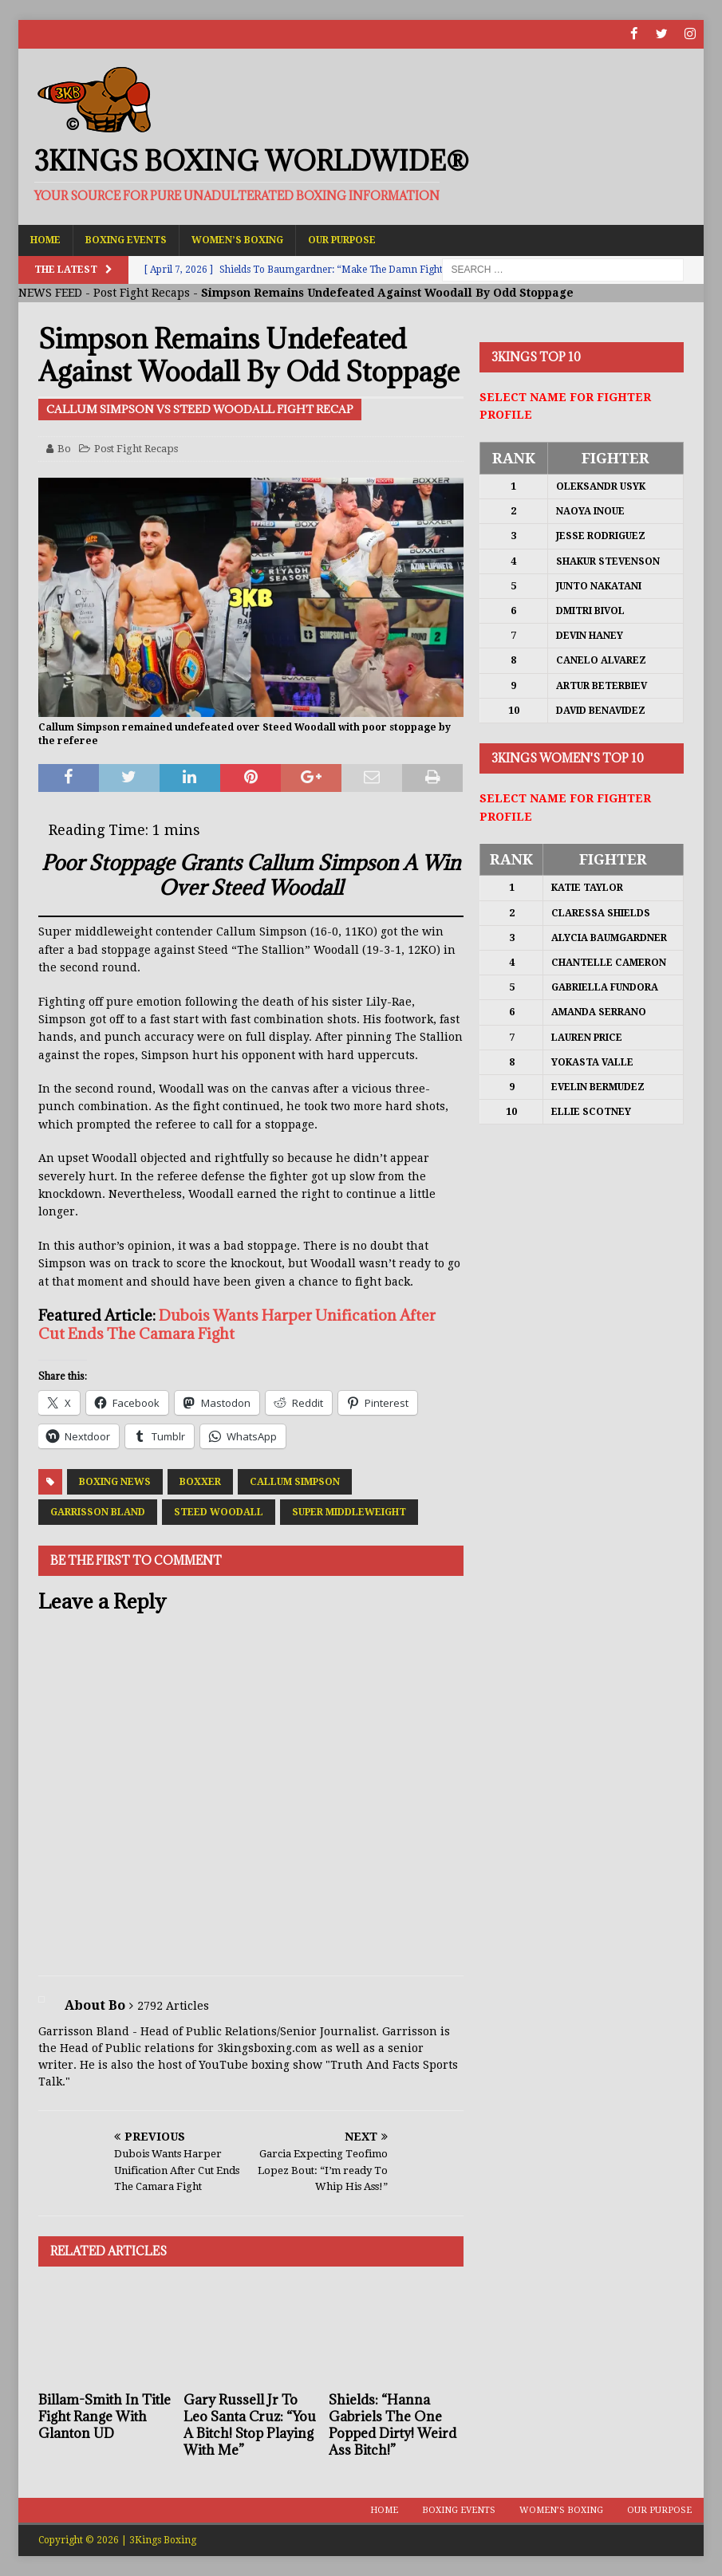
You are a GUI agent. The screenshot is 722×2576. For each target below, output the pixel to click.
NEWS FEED (50, 292)
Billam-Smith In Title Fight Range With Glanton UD (104, 2416)
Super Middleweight (349, 1512)
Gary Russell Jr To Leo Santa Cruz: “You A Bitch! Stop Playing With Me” (249, 2424)
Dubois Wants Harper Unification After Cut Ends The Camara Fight (237, 1323)
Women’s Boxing (237, 239)
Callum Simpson (295, 1481)
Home (45, 239)
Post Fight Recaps (141, 292)
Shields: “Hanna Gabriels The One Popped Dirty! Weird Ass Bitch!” (392, 2424)
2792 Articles (173, 2005)
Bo (64, 448)
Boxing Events (126, 239)
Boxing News (115, 1481)
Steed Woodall (218, 1512)
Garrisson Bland (97, 1512)
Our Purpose (342, 239)
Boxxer (200, 1481)
